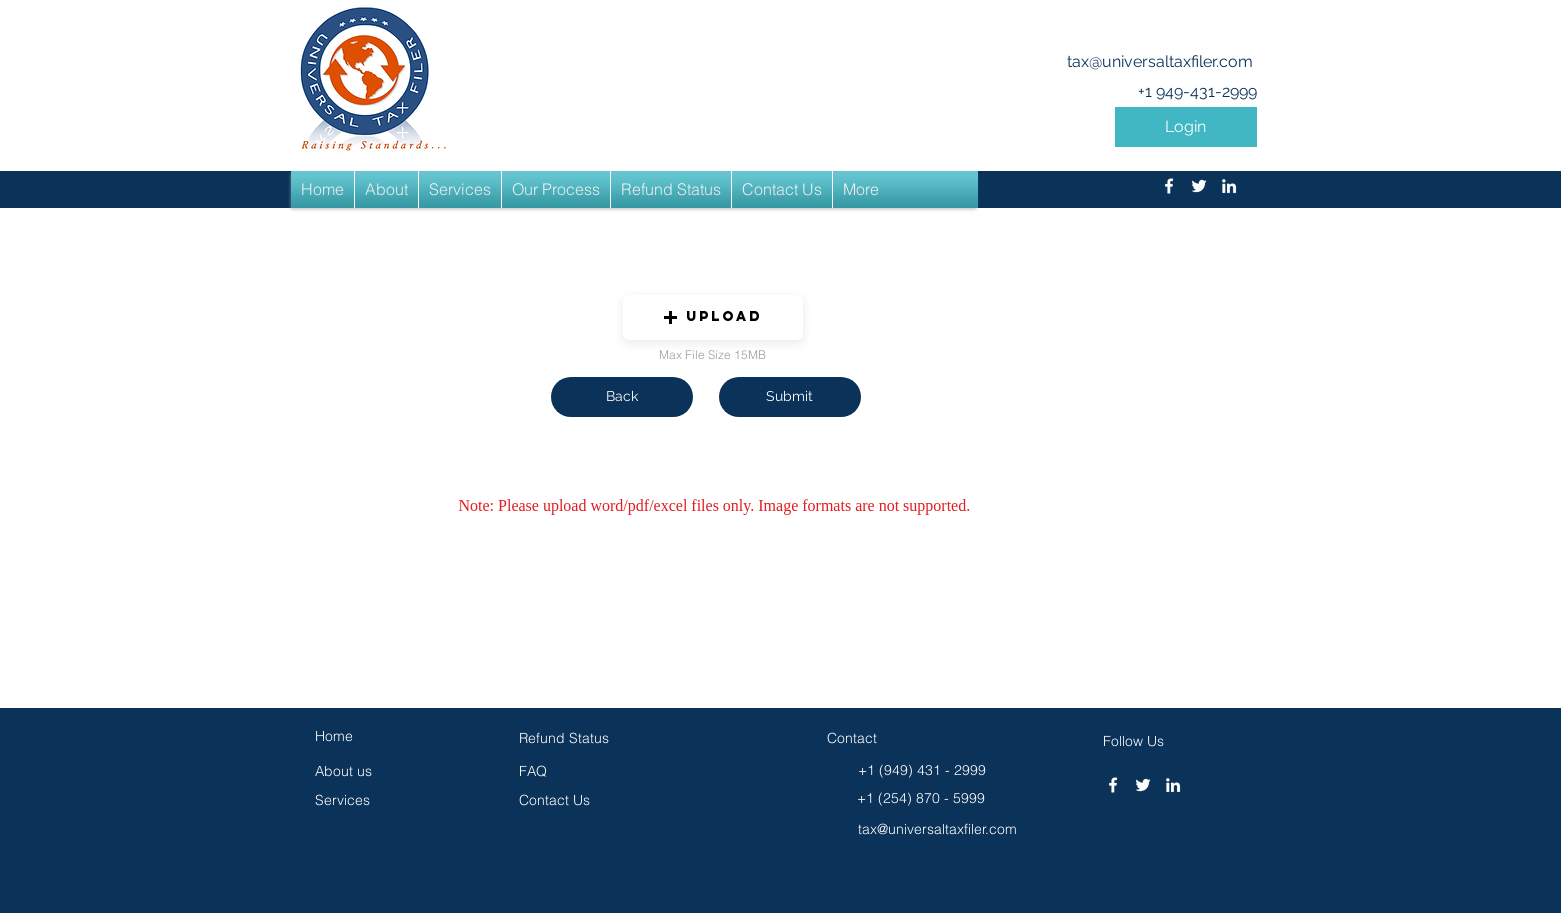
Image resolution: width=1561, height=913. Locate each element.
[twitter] (1199, 186)
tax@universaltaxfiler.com (1160, 61)
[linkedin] (1229, 186)
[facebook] (1169, 186)
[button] (1186, 127)
